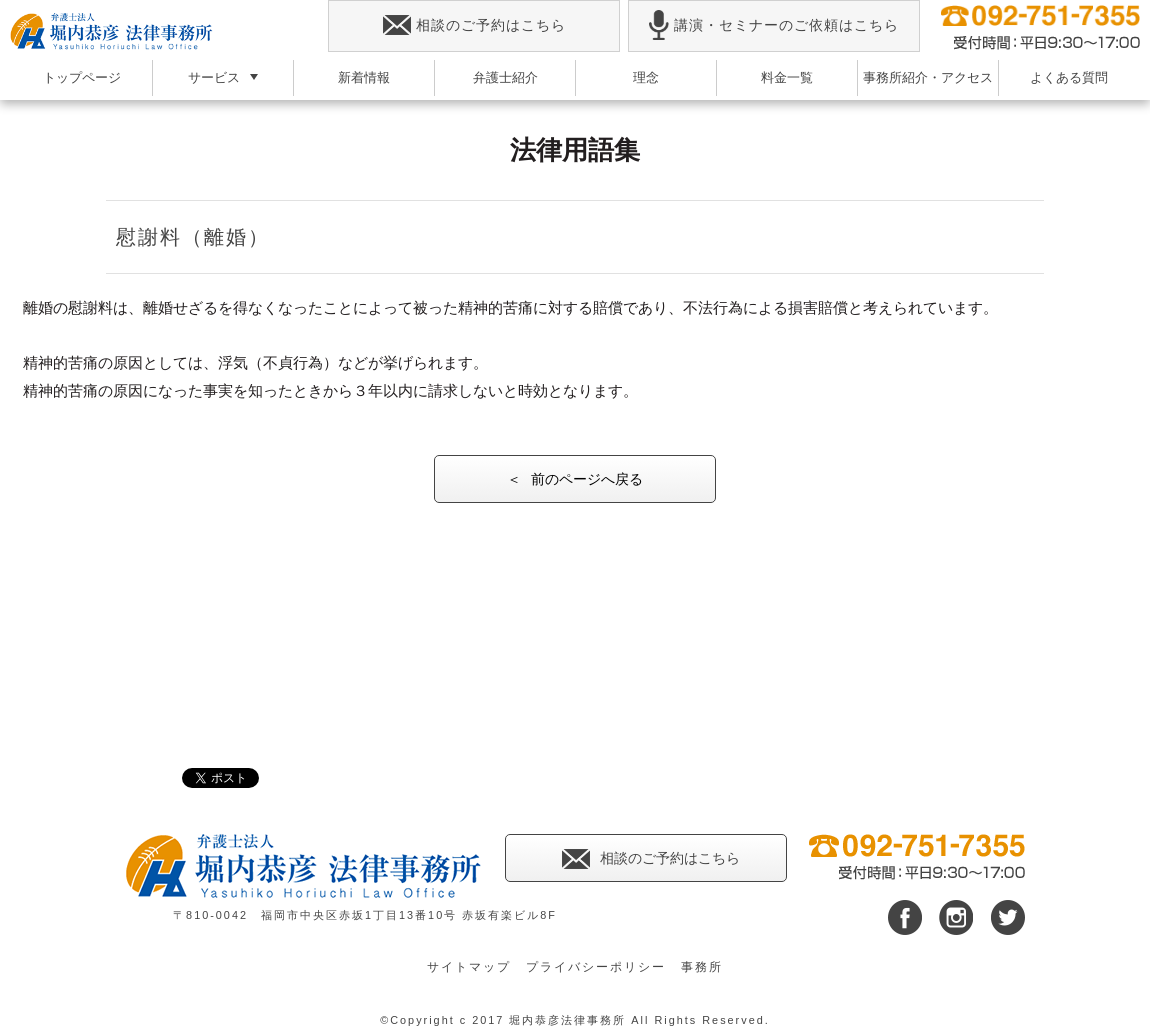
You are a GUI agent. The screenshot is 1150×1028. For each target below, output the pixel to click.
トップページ (82, 77)
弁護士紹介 (505, 77)
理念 (646, 77)
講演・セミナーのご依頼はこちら (773, 25)
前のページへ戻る (587, 479)
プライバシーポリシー (596, 967)
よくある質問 (1069, 77)
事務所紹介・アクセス (928, 77)
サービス (214, 77)
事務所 (702, 967)
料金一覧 (787, 77)
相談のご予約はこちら (474, 25)
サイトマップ (469, 967)
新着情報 (364, 77)
